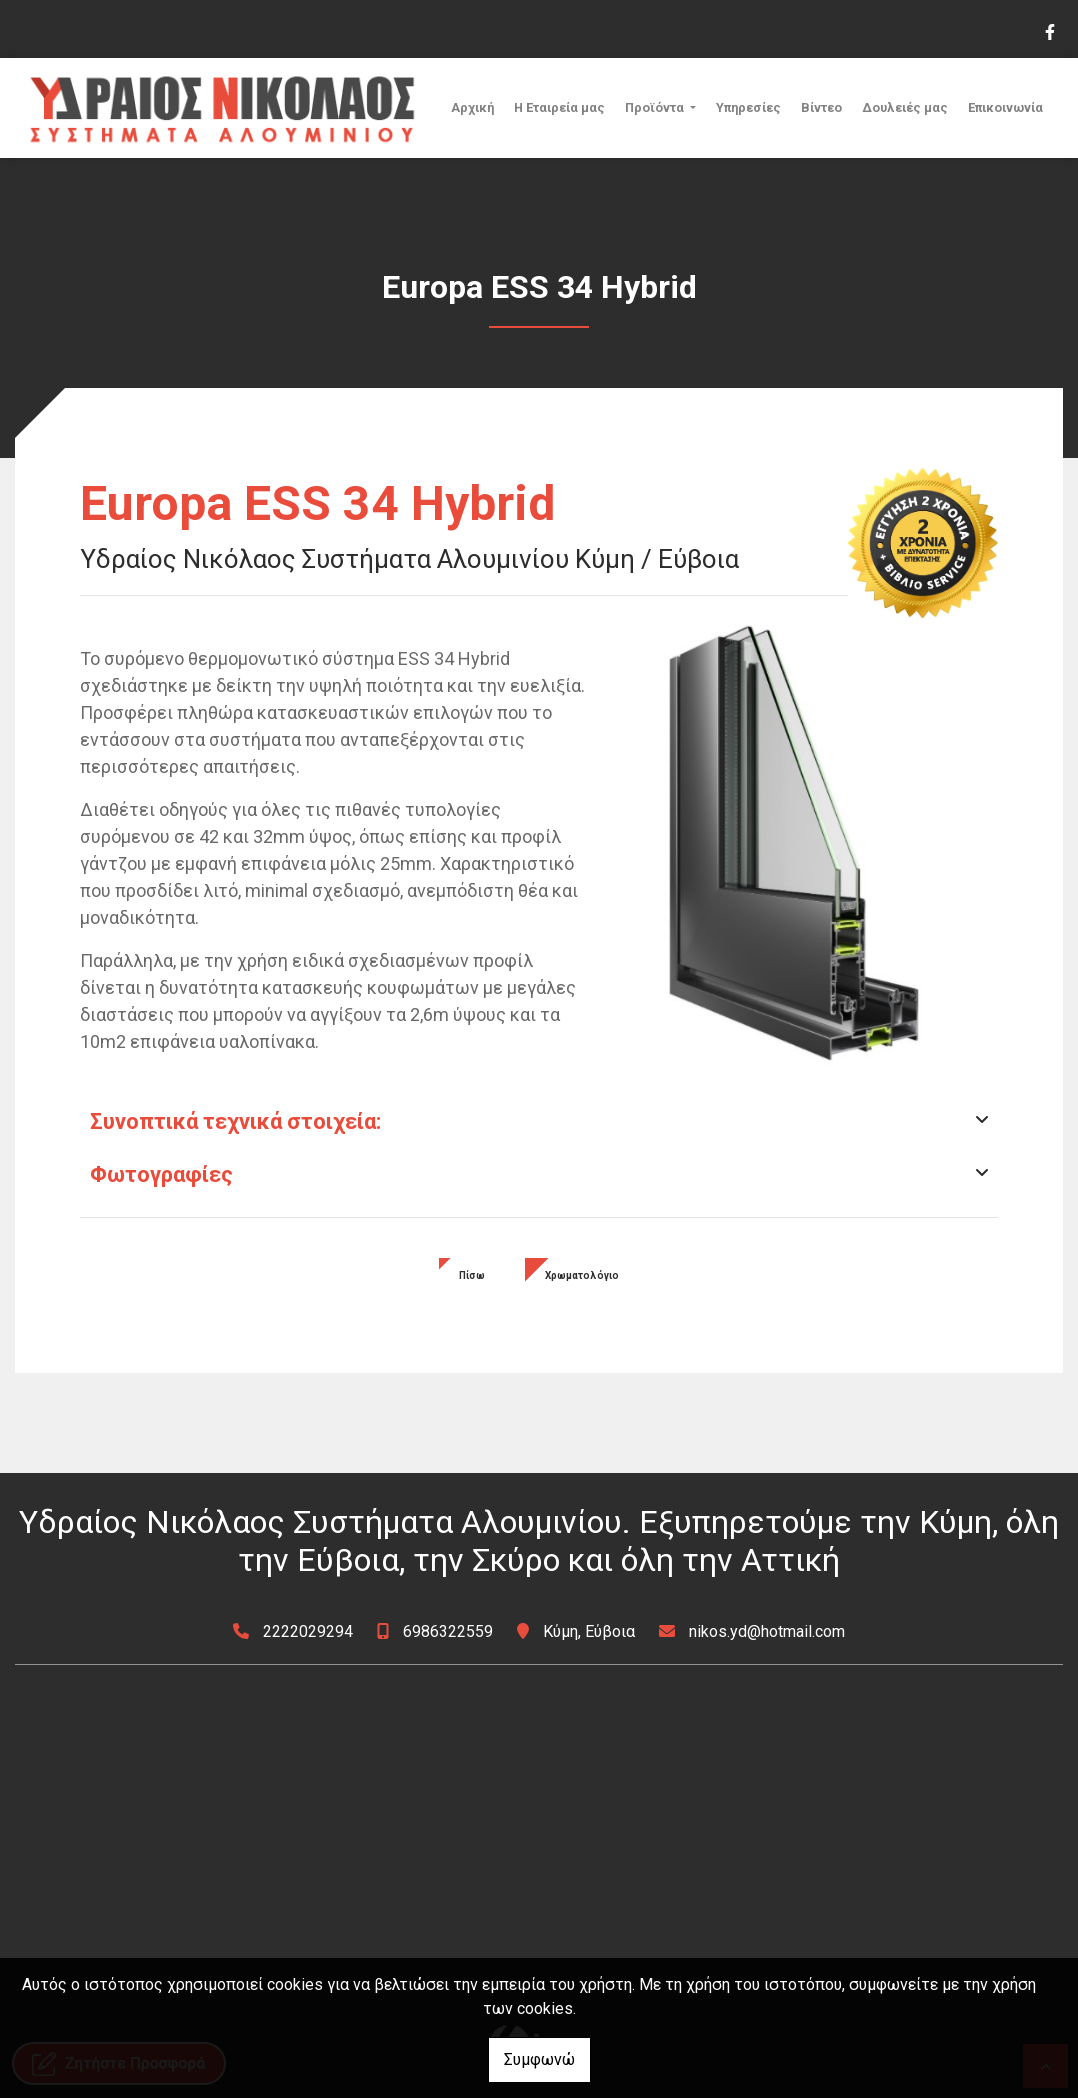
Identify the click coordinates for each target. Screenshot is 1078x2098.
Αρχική (472, 107)
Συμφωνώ (539, 2059)
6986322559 (448, 1631)
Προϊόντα (656, 107)
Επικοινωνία (1005, 107)
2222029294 (308, 1631)
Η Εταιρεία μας (559, 107)
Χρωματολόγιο (582, 1275)
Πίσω (472, 1275)
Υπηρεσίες (748, 107)
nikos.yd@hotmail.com (767, 1631)
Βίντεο (821, 107)
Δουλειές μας (905, 107)
